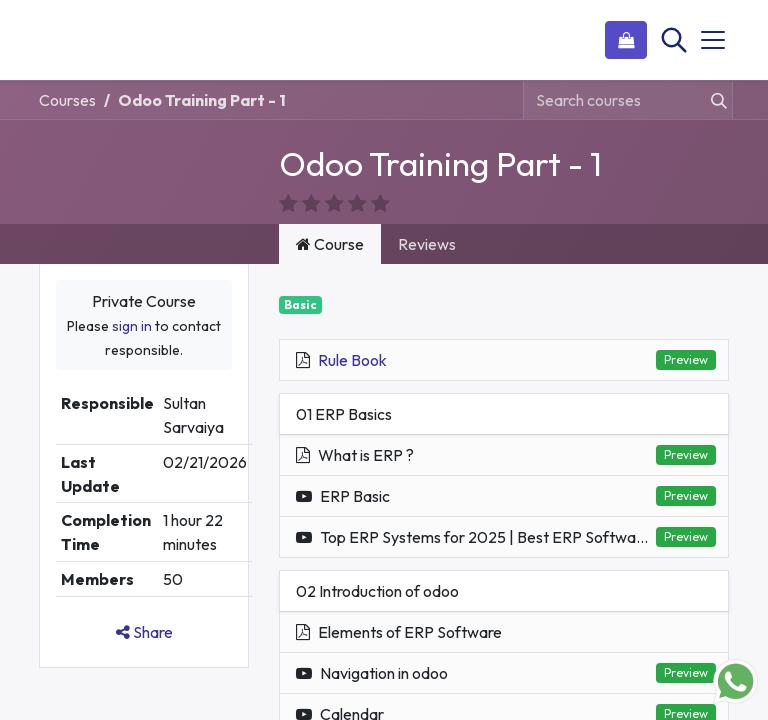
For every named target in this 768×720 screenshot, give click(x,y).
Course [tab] (330, 220)
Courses (67, 100)
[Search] (672, 40)
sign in (132, 302)
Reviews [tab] (427, 220)
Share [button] (144, 608)
